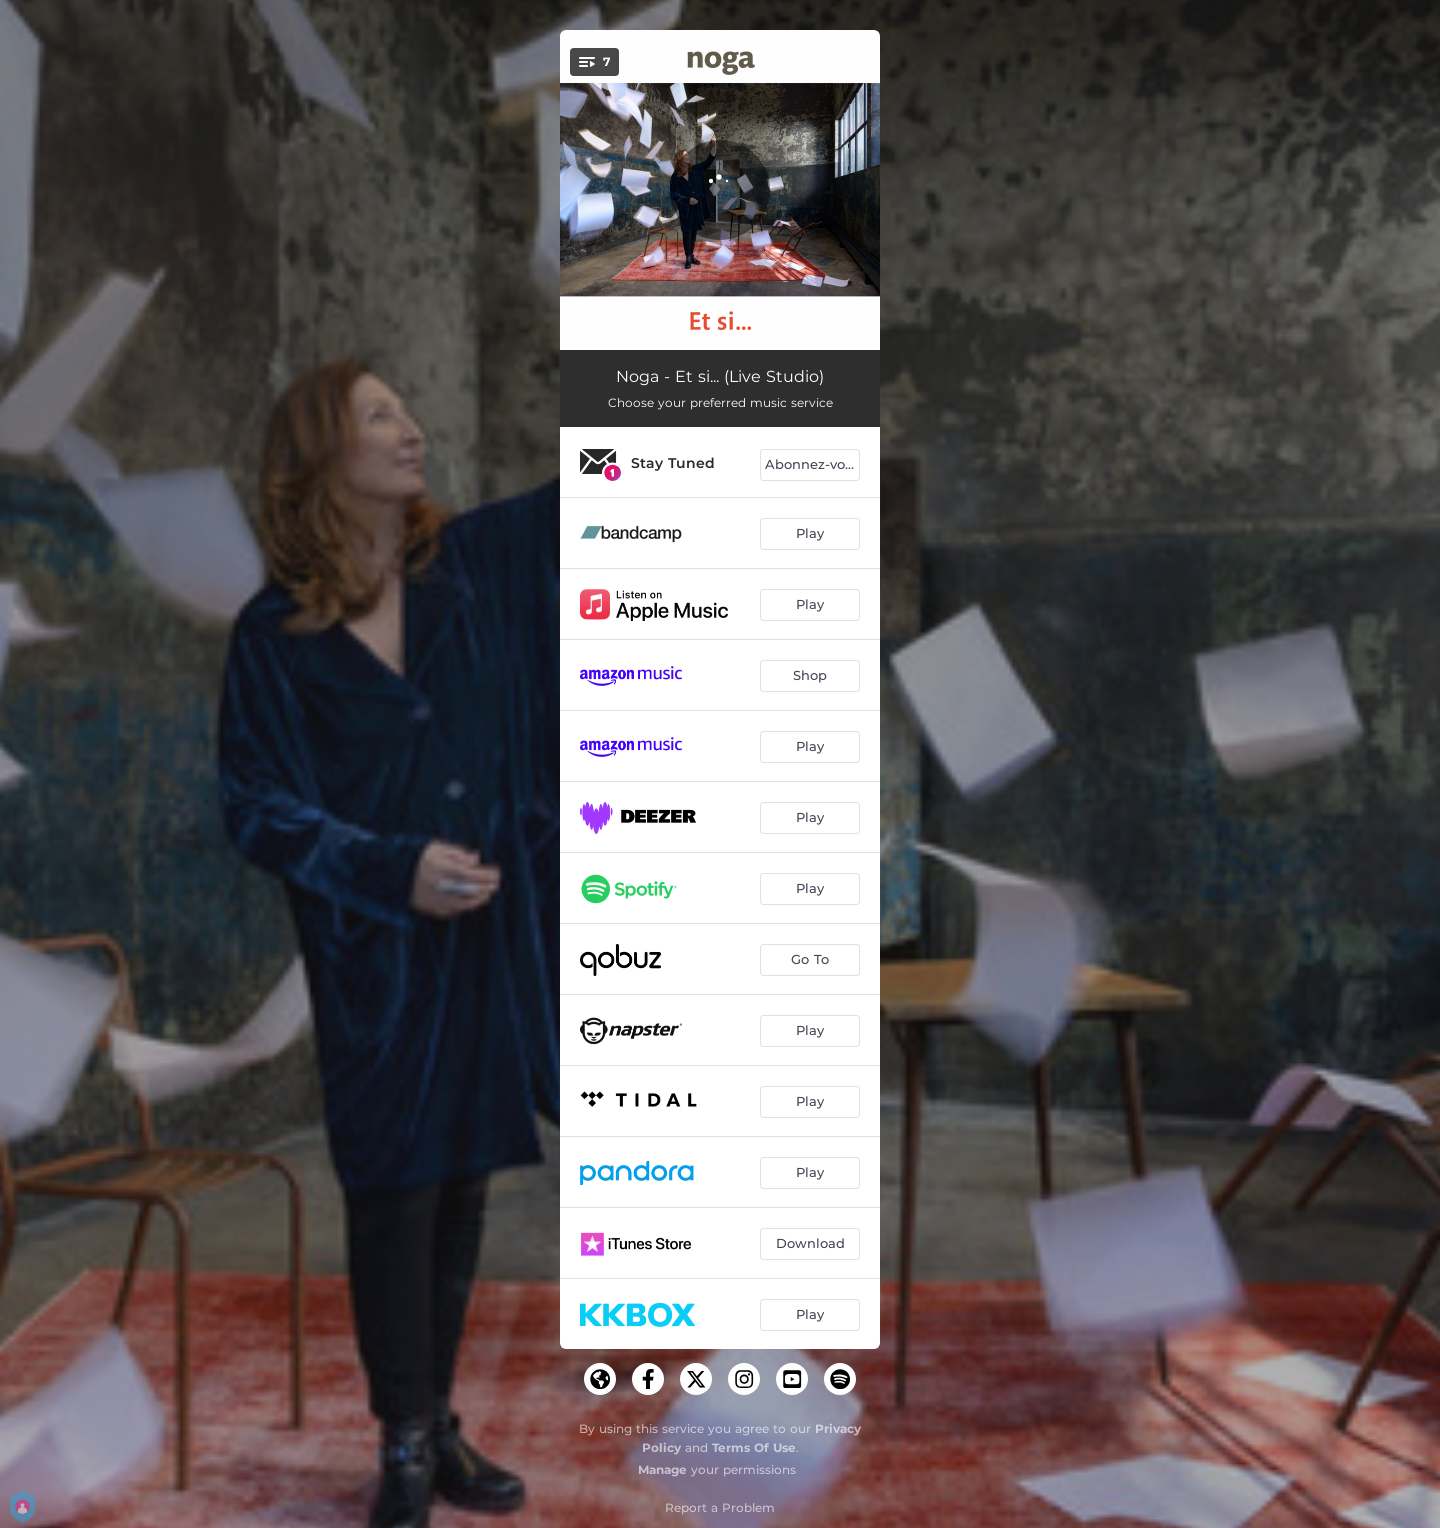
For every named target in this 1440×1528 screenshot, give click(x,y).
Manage (662, 1469)
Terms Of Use (754, 1447)
